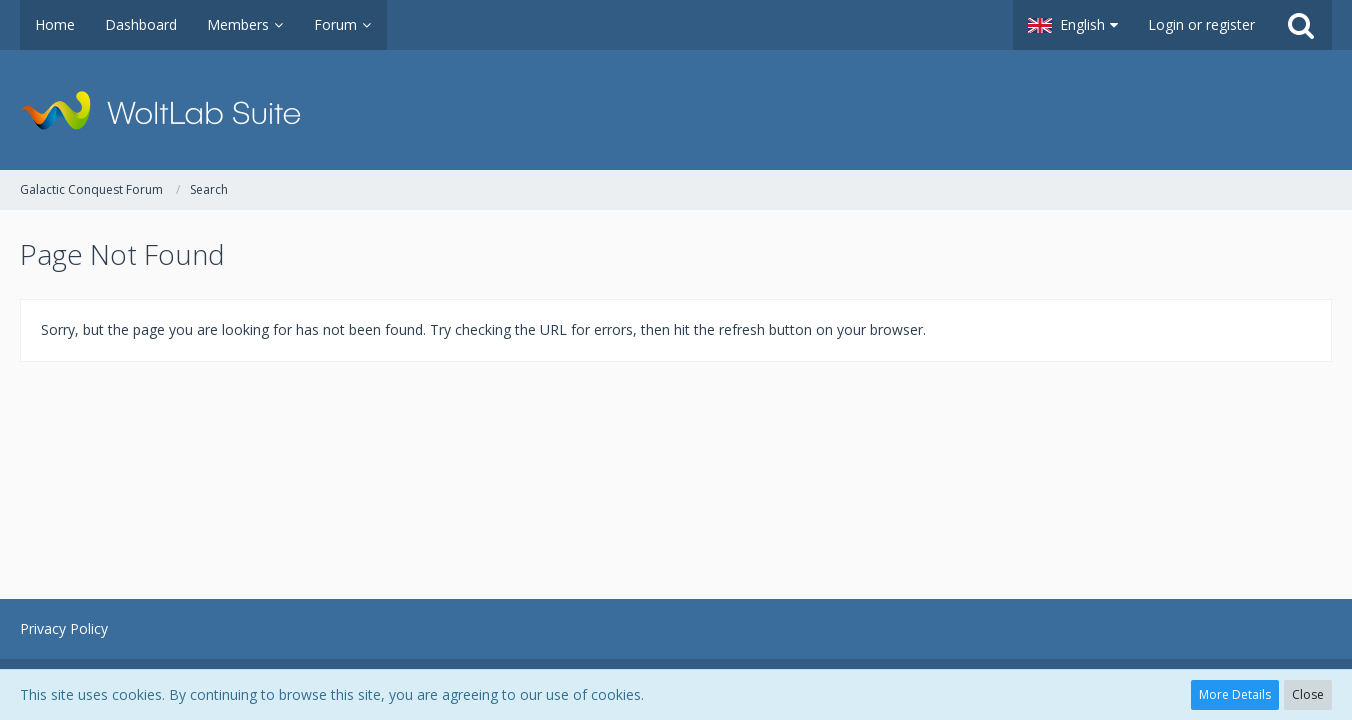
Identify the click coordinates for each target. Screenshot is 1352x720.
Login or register (1201, 24)
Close (1308, 694)
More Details (1235, 694)
